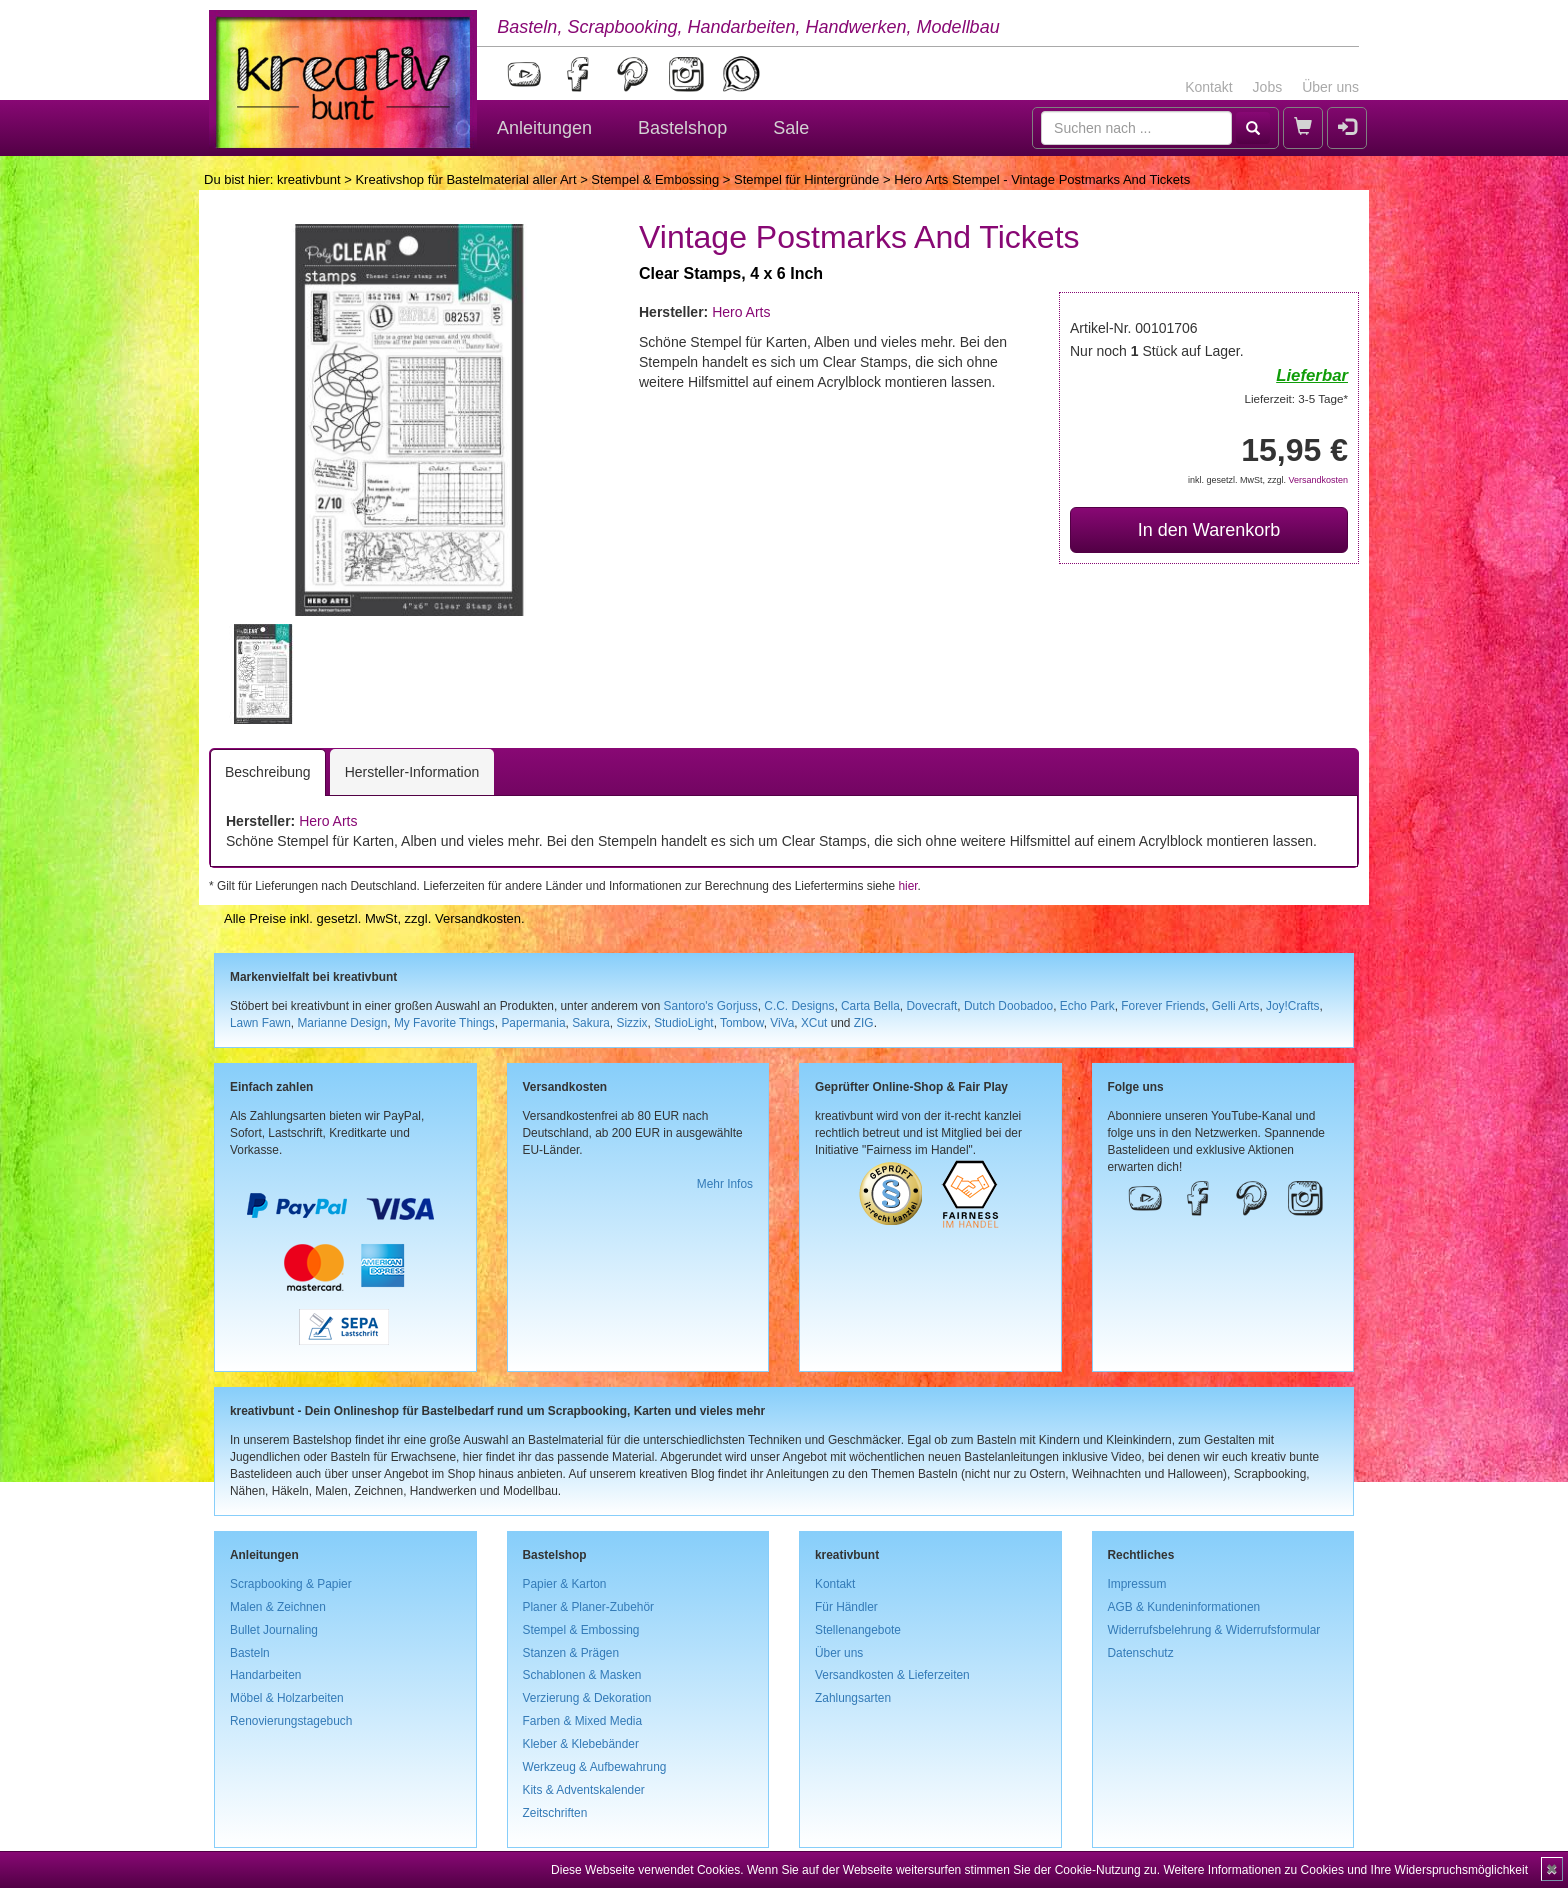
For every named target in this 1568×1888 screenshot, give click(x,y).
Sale (791, 128)
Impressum (1137, 1584)
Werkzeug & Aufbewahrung (595, 1767)
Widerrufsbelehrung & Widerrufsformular (1214, 1630)
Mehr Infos (725, 1184)
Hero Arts (741, 312)
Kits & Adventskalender (584, 1790)
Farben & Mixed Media (583, 1721)
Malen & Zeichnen (278, 1607)
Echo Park (1087, 1006)
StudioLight (684, 1023)
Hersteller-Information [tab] (412, 772)
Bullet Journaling (274, 1630)
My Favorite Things (444, 1023)
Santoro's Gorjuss (711, 1006)
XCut (814, 1023)
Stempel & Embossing (655, 179)
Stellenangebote (858, 1630)
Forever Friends (1163, 1006)
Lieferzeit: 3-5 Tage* (1296, 398)
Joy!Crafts (1293, 1006)
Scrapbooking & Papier (291, 1584)
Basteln (250, 1653)
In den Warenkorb (1209, 530)
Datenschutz (1141, 1653)
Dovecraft (931, 1006)
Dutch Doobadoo (1008, 1006)
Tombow (742, 1023)
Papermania (533, 1023)
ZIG (864, 1023)
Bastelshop (682, 128)
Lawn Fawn (260, 1023)
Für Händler (846, 1607)
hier (907, 886)
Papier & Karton (565, 1584)
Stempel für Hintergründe (806, 179)
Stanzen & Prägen (571, 1653)
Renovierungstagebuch (291, 1721)
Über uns (1330, 87)
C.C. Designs (799, 1006)
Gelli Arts (1236, 1006)
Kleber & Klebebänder (581, 1744)
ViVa (782, 1023)
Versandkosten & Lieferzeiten (892, 1675)
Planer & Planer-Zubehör (589, 1607)
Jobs (1268, 87)
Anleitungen (544, 128)
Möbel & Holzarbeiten (287, 1698)
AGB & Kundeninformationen (1184, 1607)
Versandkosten (1318, 480)
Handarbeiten (265, 1675)
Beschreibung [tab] (268, 772)
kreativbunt (309, 179)
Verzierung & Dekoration (587, 1698)
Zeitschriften (555, 1813)
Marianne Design (342, 1023)
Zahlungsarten (853, 1698)
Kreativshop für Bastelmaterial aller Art (465, 179)
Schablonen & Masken (582, 1675)
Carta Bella (870, 1006)
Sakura (591, 1023)
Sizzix (631, 1023)
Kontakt (1208, 87)
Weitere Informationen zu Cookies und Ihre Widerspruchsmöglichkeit (1345, 1870)
